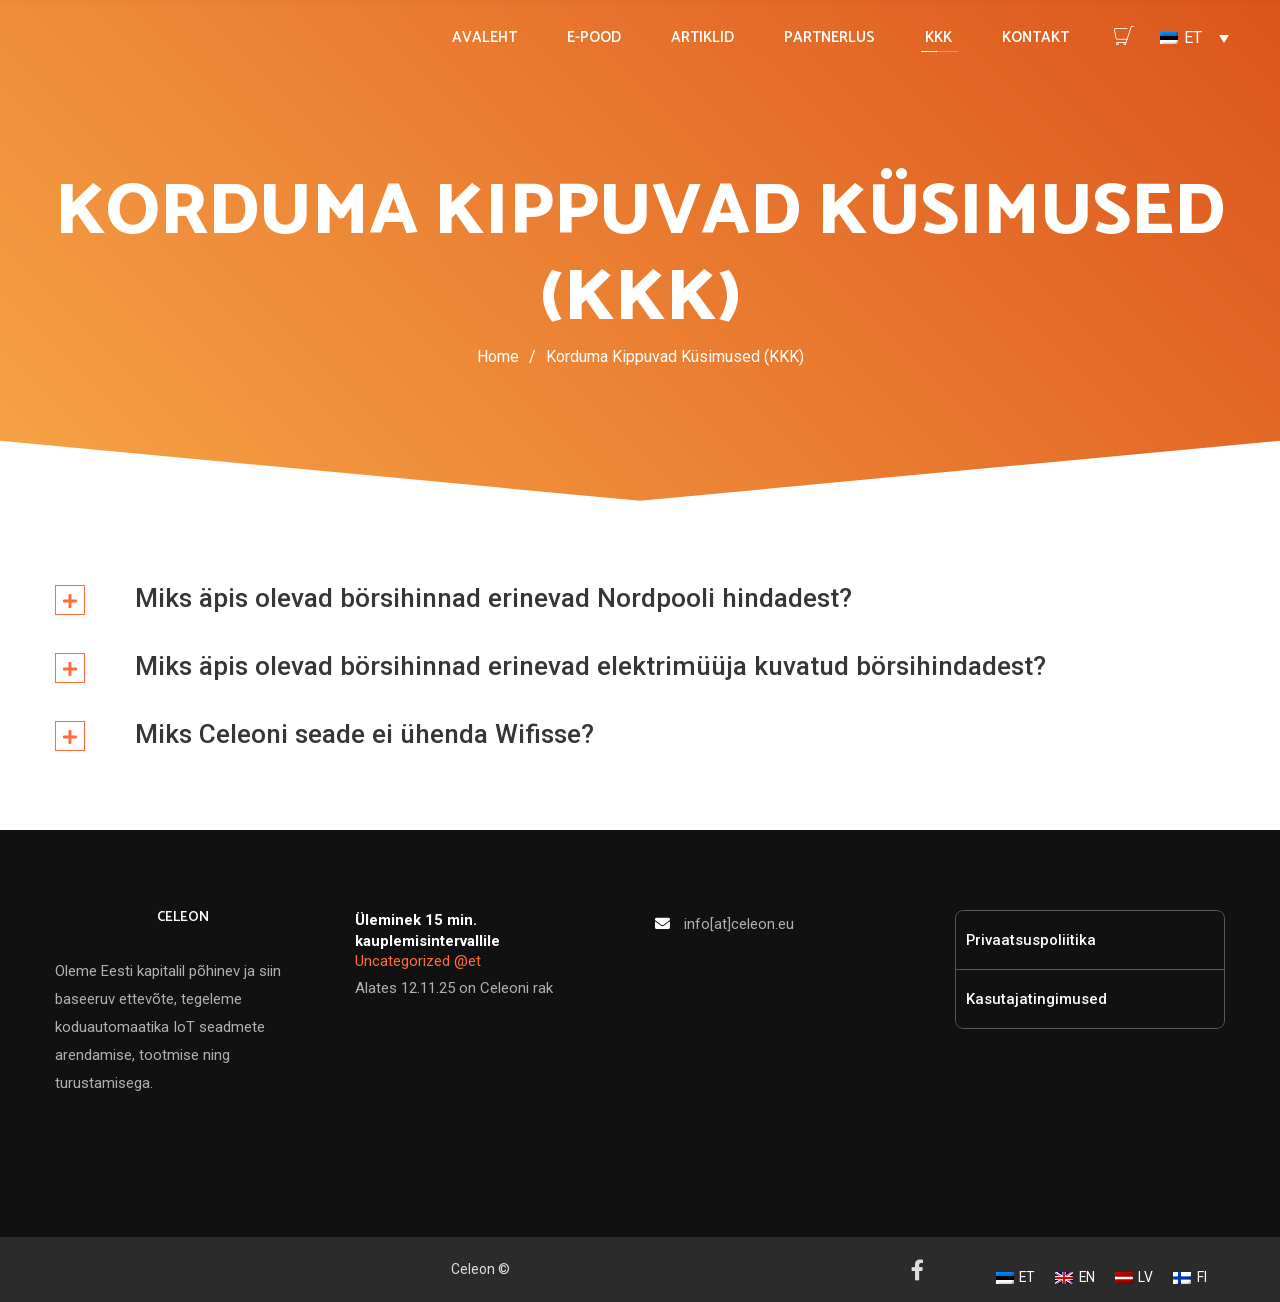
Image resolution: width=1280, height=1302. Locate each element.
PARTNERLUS (829, 37)
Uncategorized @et (418, 961)
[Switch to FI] (1190, 1278)
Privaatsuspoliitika (1031, 940)
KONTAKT (1035, 37)
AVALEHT (484, 37)
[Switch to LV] (1134, 1278)
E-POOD (594, 37)
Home (498, 356)
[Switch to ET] (1016, 1278)
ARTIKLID (702, 37)
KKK (938, 37)
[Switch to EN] (1075, 1278)
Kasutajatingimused (1036, 999)
